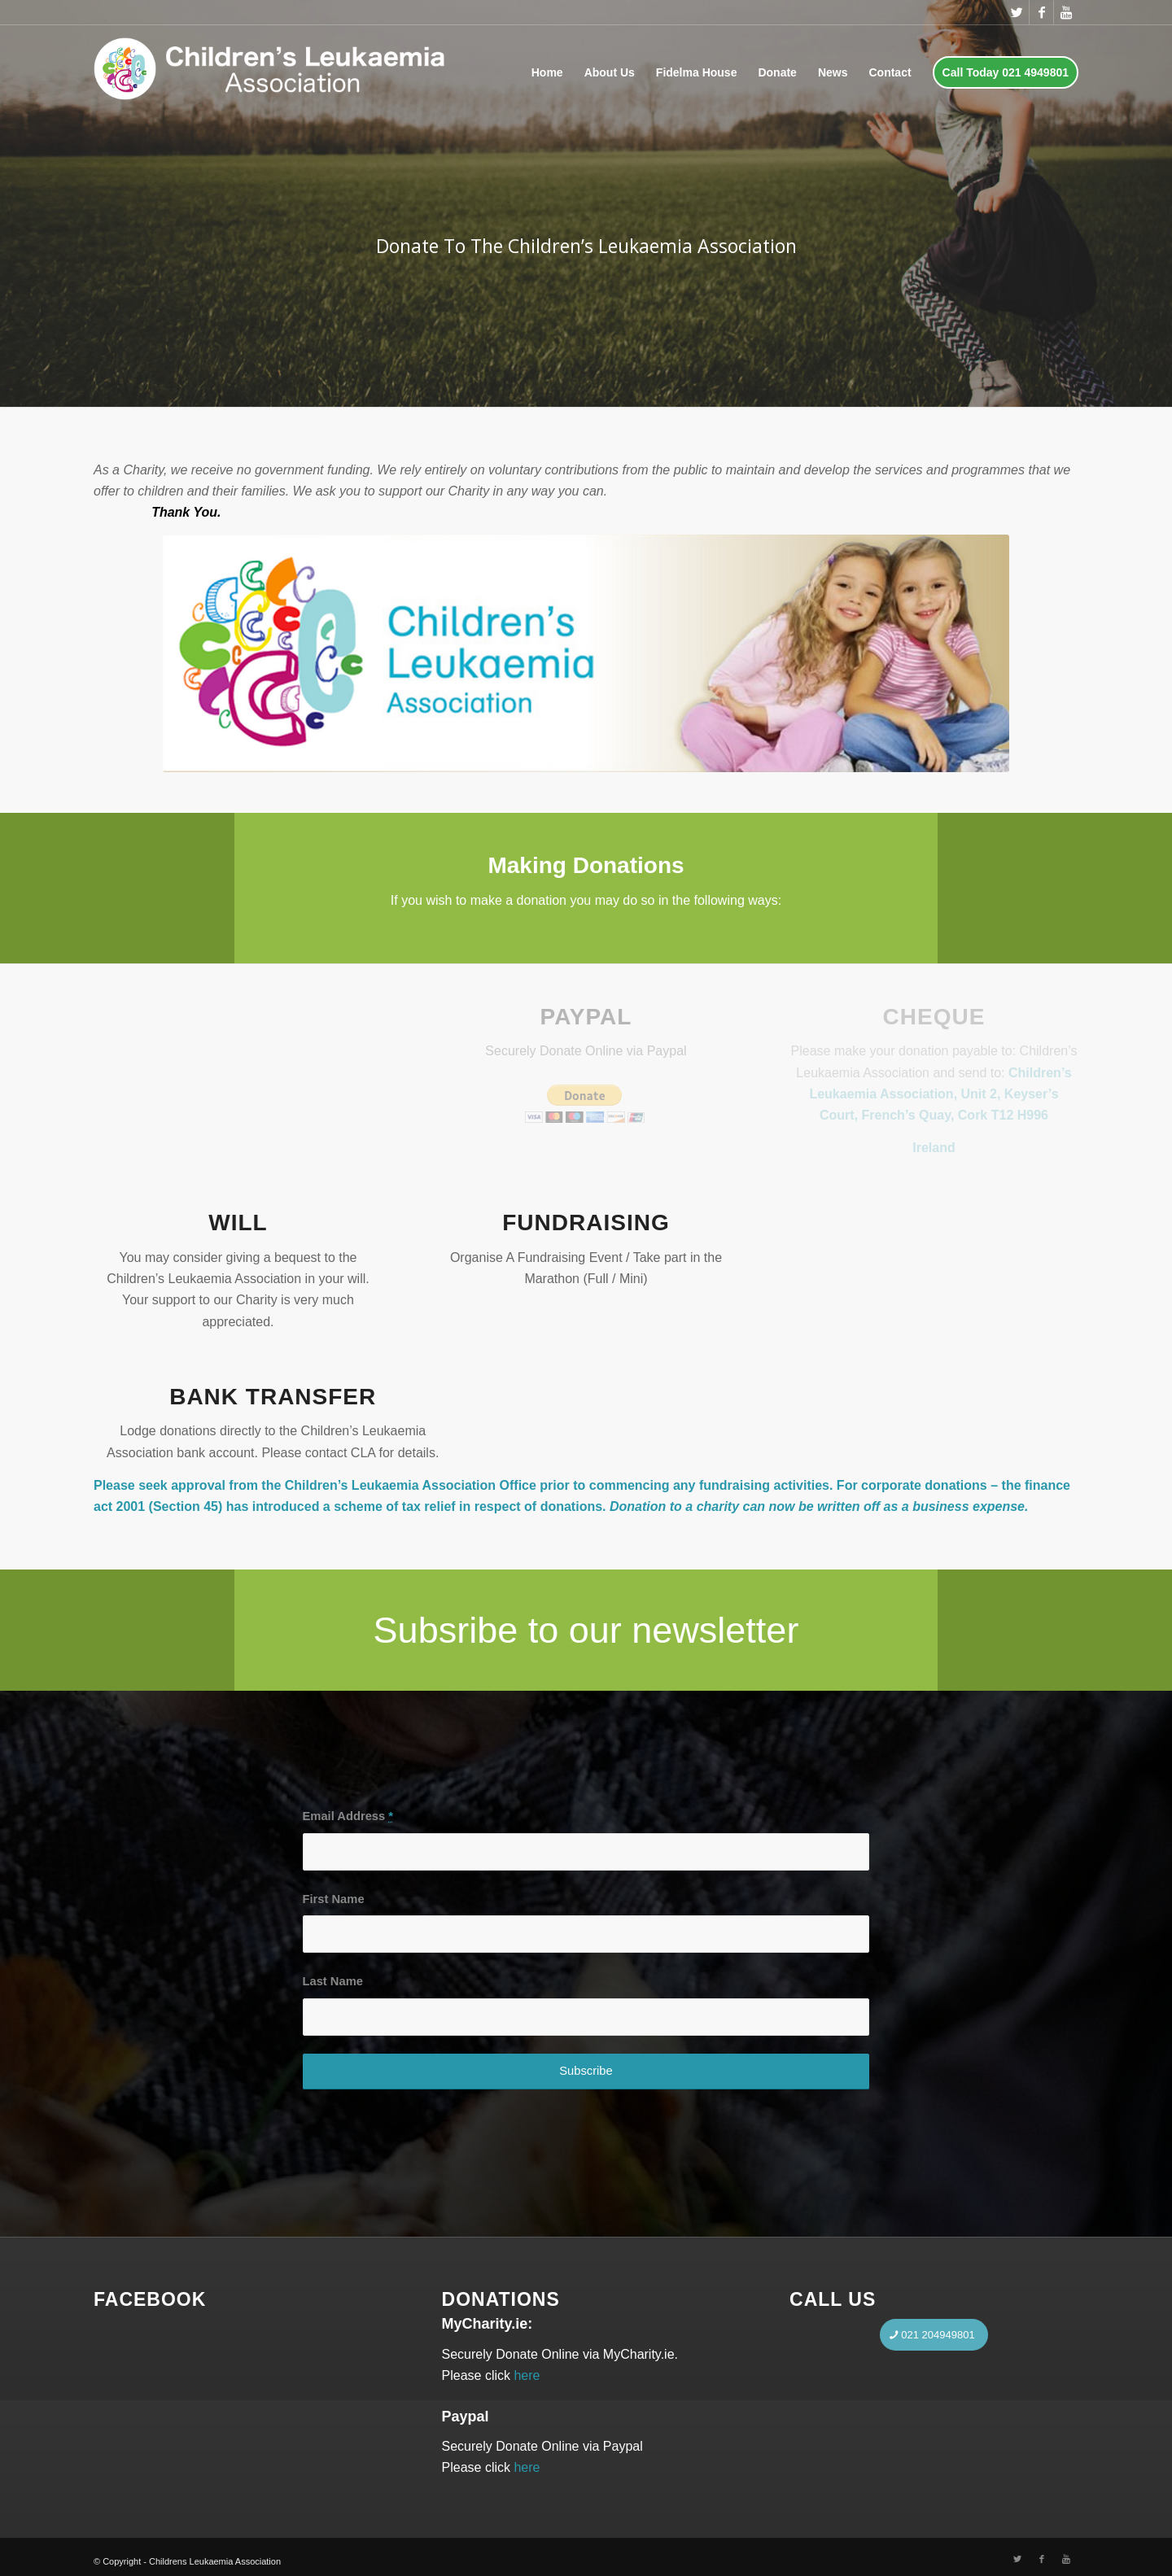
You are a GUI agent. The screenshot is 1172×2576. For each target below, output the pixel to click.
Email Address (348, 1816)
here (527, 2375)
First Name (334, 1899)
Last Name (333, 1981)
